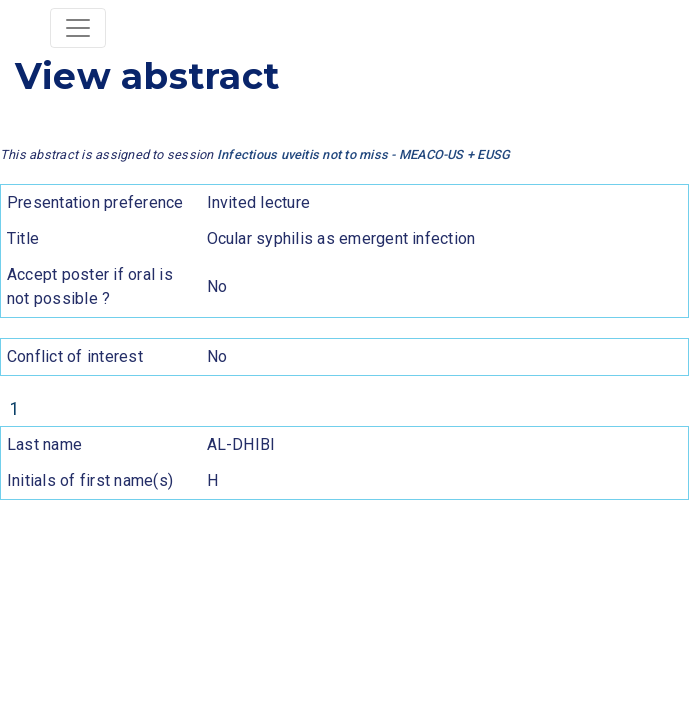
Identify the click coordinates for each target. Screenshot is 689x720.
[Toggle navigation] (78, 28)
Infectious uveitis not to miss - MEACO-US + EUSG (364, 154)
